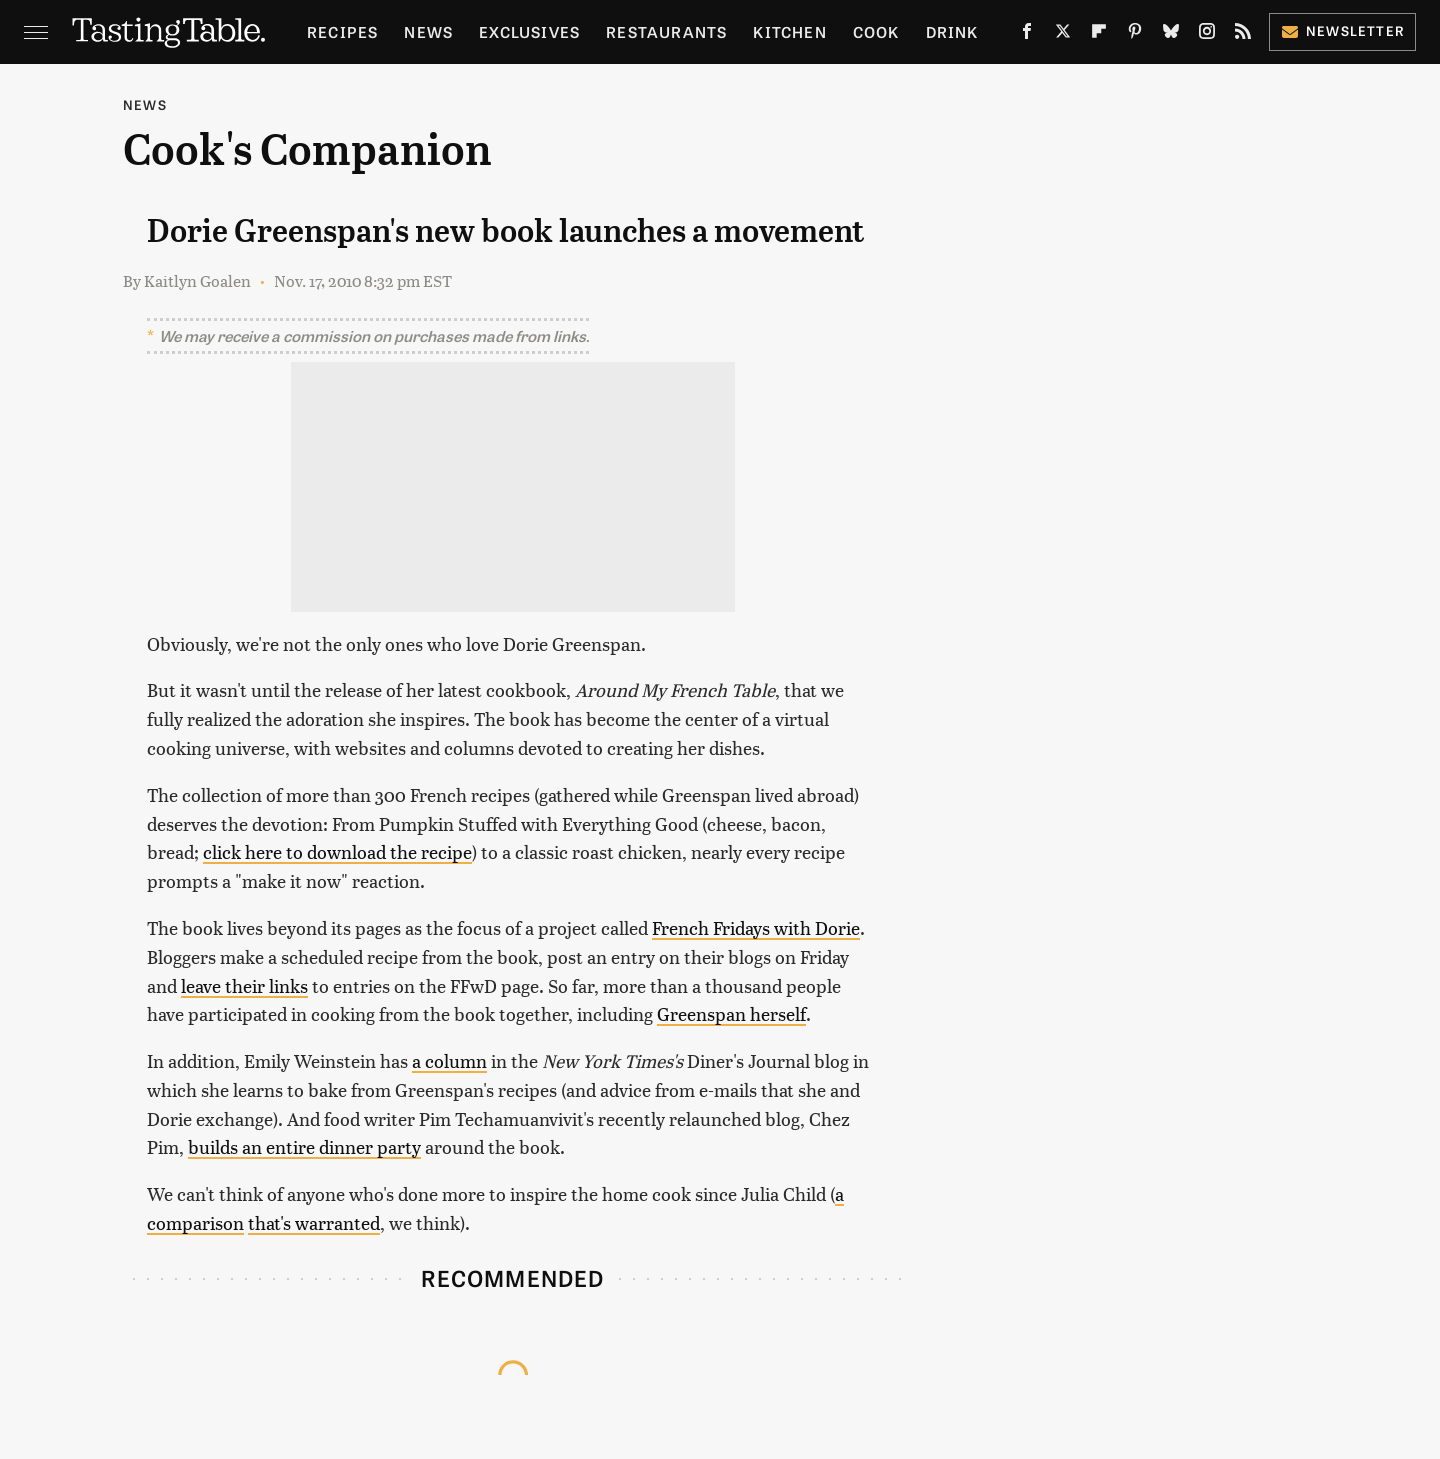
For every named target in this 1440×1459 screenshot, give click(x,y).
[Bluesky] (1171, 35)
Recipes (342, 31)
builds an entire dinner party (304, 1146)
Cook (876, 31)
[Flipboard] (1099, 35)
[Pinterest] (1135, 35)
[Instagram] (1207, 35)
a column (449, 1060)
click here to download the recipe (337, 851)
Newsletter (1342, 30)
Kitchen (789, 31)
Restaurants (666, 31)
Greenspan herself (731, 1013)
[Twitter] (1063, 35)
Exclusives (529, 31)
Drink (952, 31)
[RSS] (1243, 35)
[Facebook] (1027, 35)
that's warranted (314, 1222)
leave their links (244, 985)
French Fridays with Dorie (756, 927)
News (428, 31)
